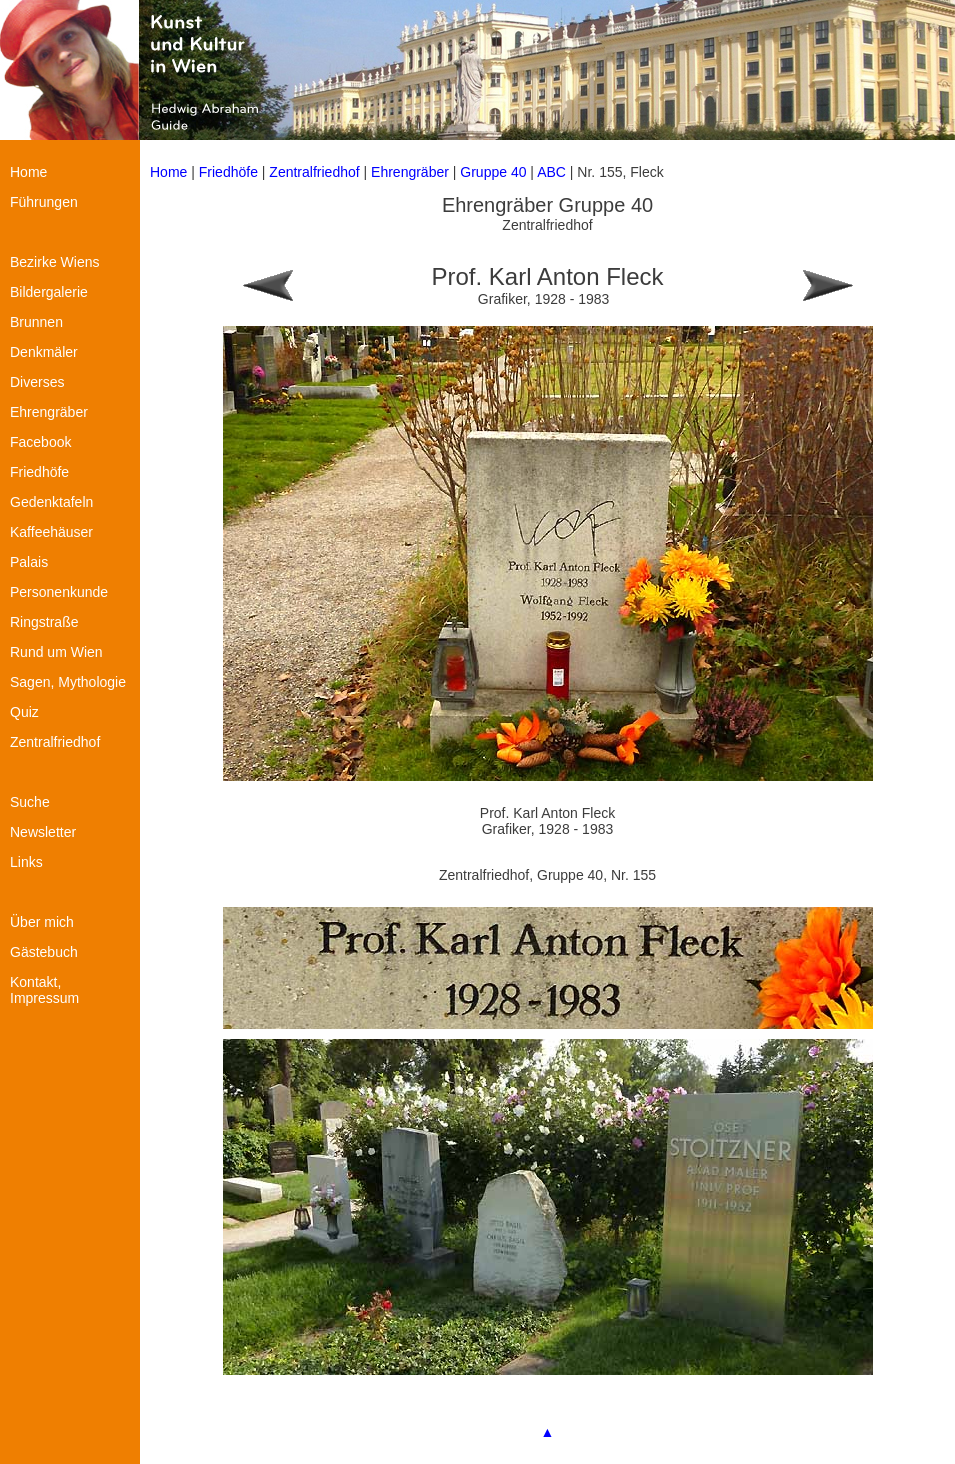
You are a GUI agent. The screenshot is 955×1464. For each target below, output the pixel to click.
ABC (551, 172)
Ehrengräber (410, 172)
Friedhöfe (228, 172)
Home (168, 172)
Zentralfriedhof (314, 172)
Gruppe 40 (493, 172)
